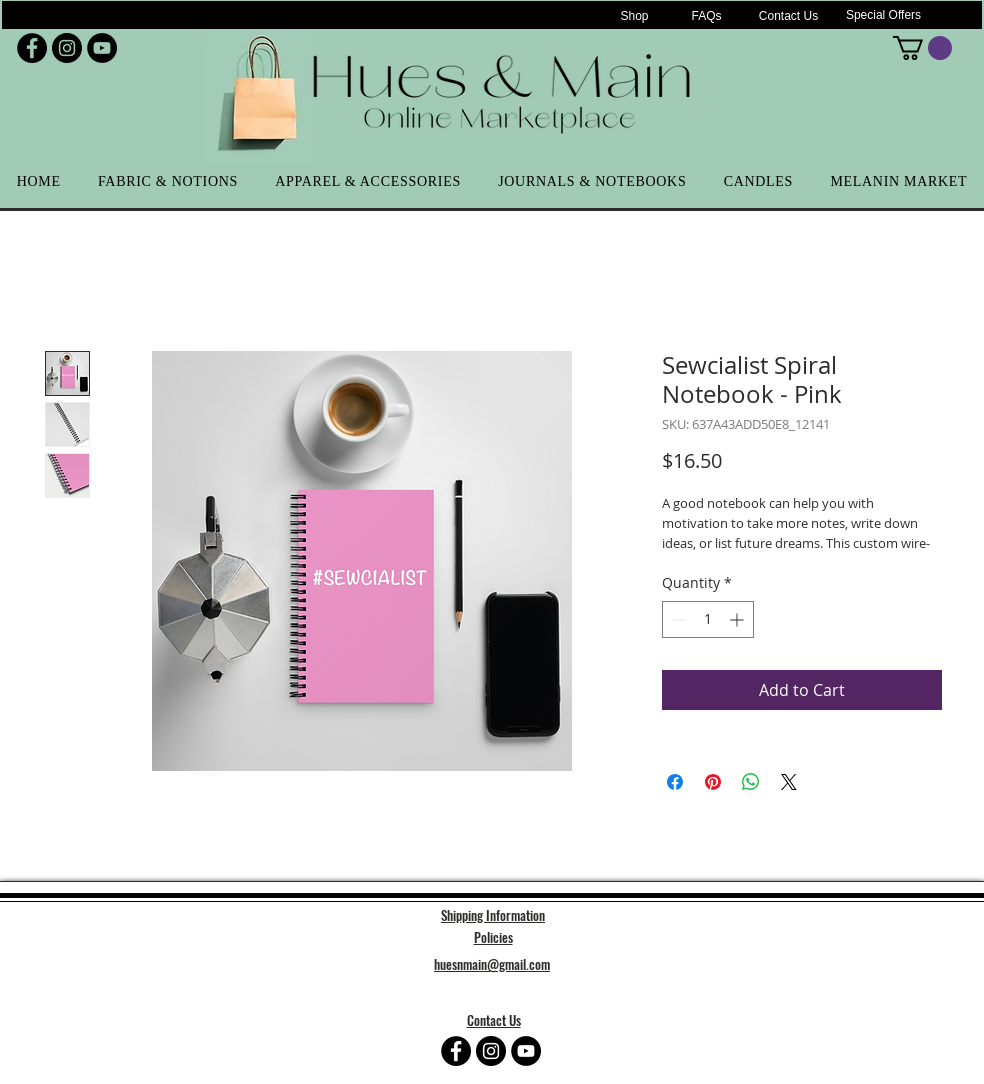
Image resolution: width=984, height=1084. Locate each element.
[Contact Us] (788, 16)
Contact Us (494, 1020)
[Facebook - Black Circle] (32, 48)
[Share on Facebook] (675, 782)
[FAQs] (706, 16)
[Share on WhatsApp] (751, 782)
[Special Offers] (883, 15)
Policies (493, 937)
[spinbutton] (708, 619)
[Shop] (634, 16)
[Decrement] (677, 619)
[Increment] (738, 619)
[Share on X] (789, 782)
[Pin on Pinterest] (713, 782)
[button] (922, 48)
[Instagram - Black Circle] (67, 48)
